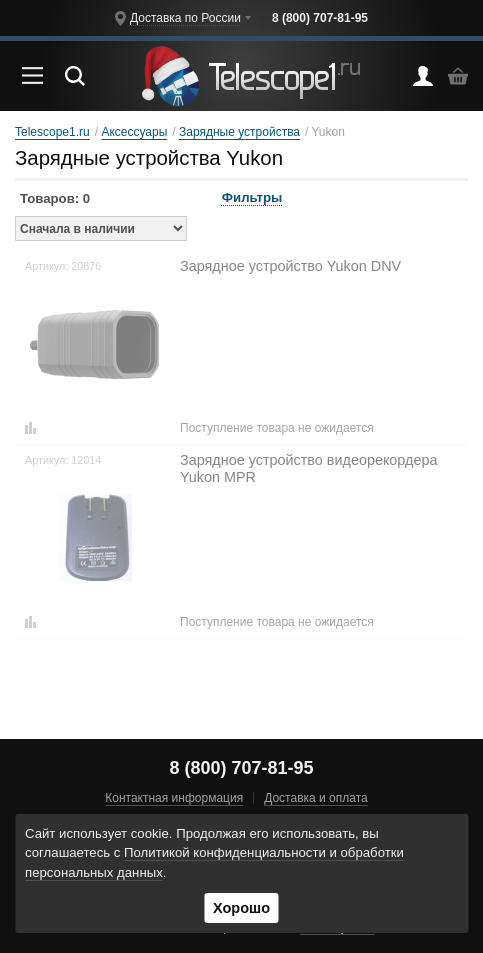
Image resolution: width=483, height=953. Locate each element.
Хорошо (241, 908)
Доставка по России (185, 18)
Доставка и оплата (316, 798)
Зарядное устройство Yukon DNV (290, 266)
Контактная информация (174, 798)
